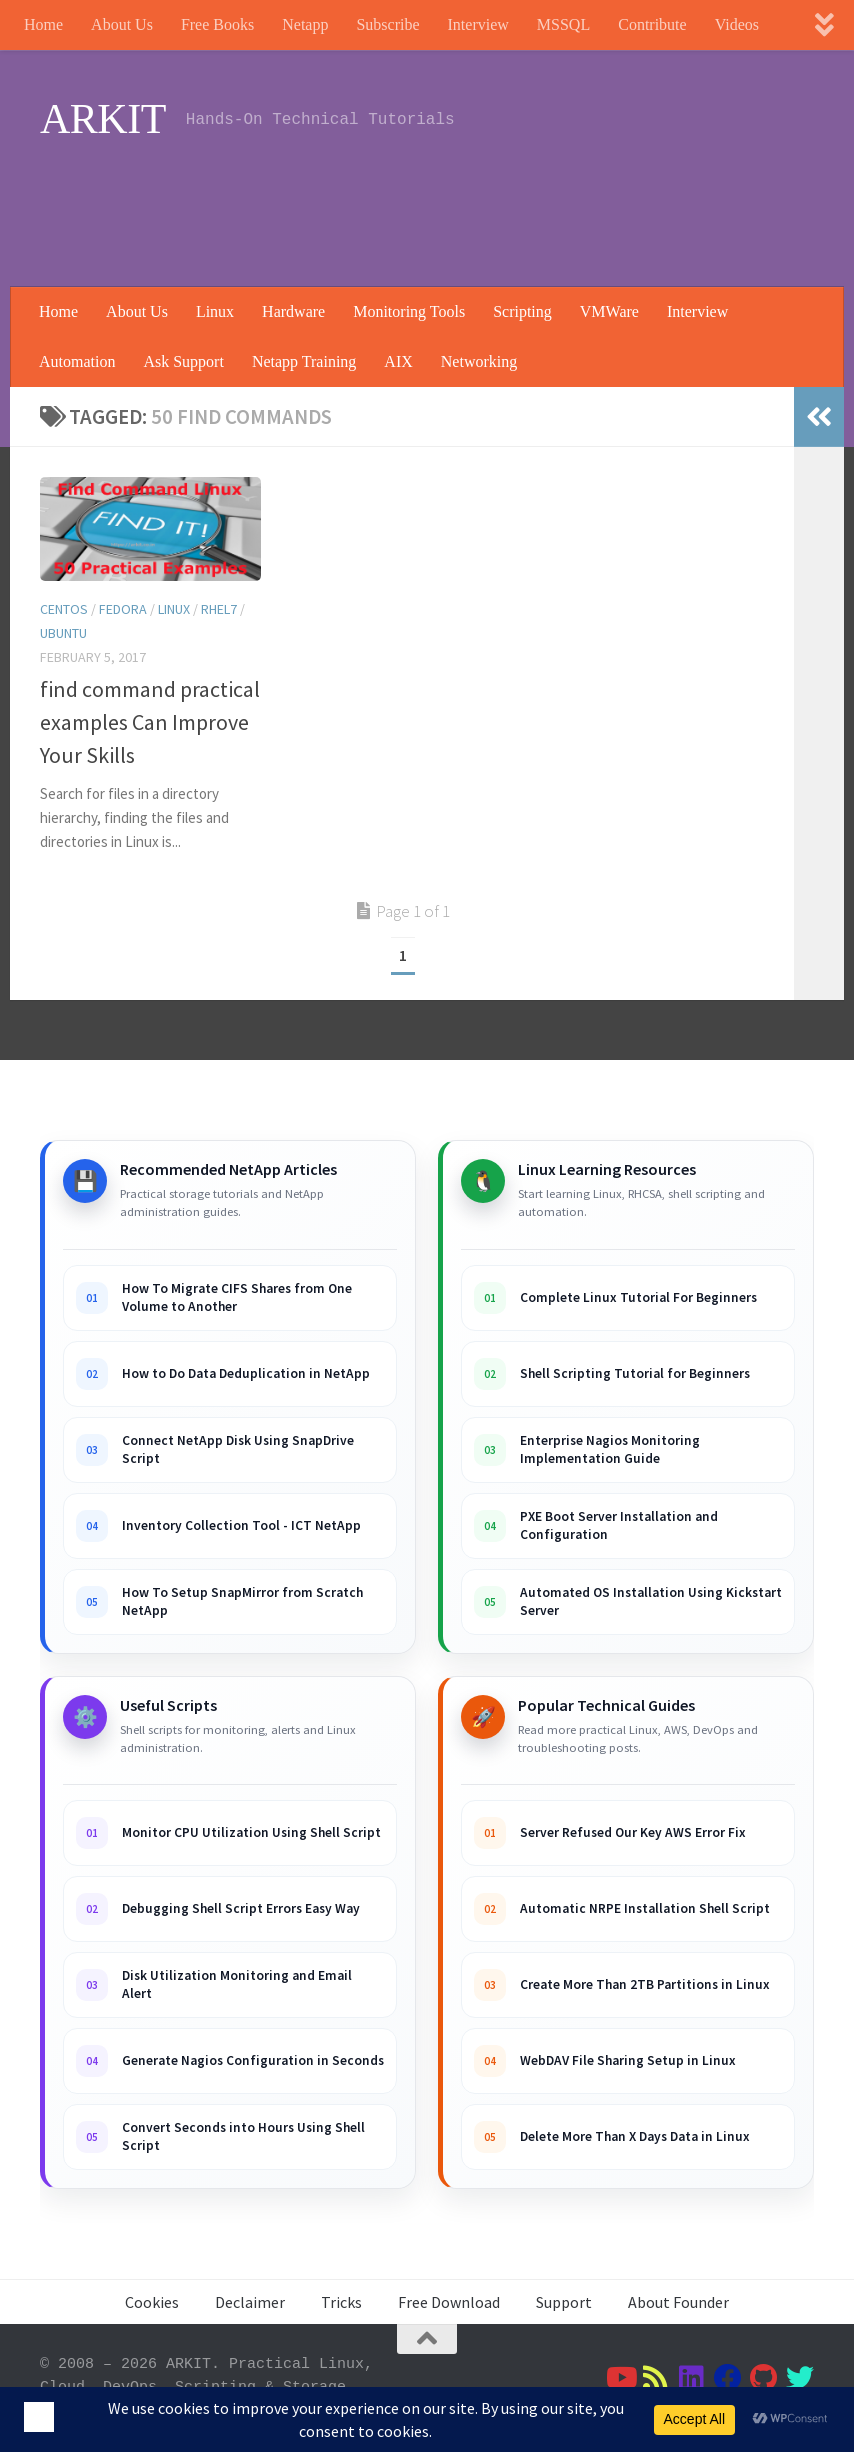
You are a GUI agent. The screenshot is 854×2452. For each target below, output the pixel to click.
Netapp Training (304, 361)
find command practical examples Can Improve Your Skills (150, 722)
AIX (398, 361)
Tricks (341, 2302)
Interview (478, 24)
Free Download (449, 2302)
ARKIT (103, 119)
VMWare (609, 311)
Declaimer (250, 2302)
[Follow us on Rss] (656, 2378)
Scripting (522, 311)
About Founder (678, 2302)
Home (43, 24)
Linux (215, 311)
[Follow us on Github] (764, 2378)
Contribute (652, 24)
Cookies (152, 2302)
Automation (77, 361)
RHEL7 (219, 609)
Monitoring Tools (409, 311)
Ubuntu (63, 633)
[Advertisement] (450, 205)
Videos (737, 24)
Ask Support (183, 361)
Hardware (293, 311)
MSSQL (563, 24)
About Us (122, 24)
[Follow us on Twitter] (800, 2378)
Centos (64, 609)
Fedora (123, 609)
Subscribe (387, 24)
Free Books (217, 24)
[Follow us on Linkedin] (692, 2378)
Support (564, 2302)
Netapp (305, 24)
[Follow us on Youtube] (620, 2378)
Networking (479, 361)
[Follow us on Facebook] (728, 2378)
